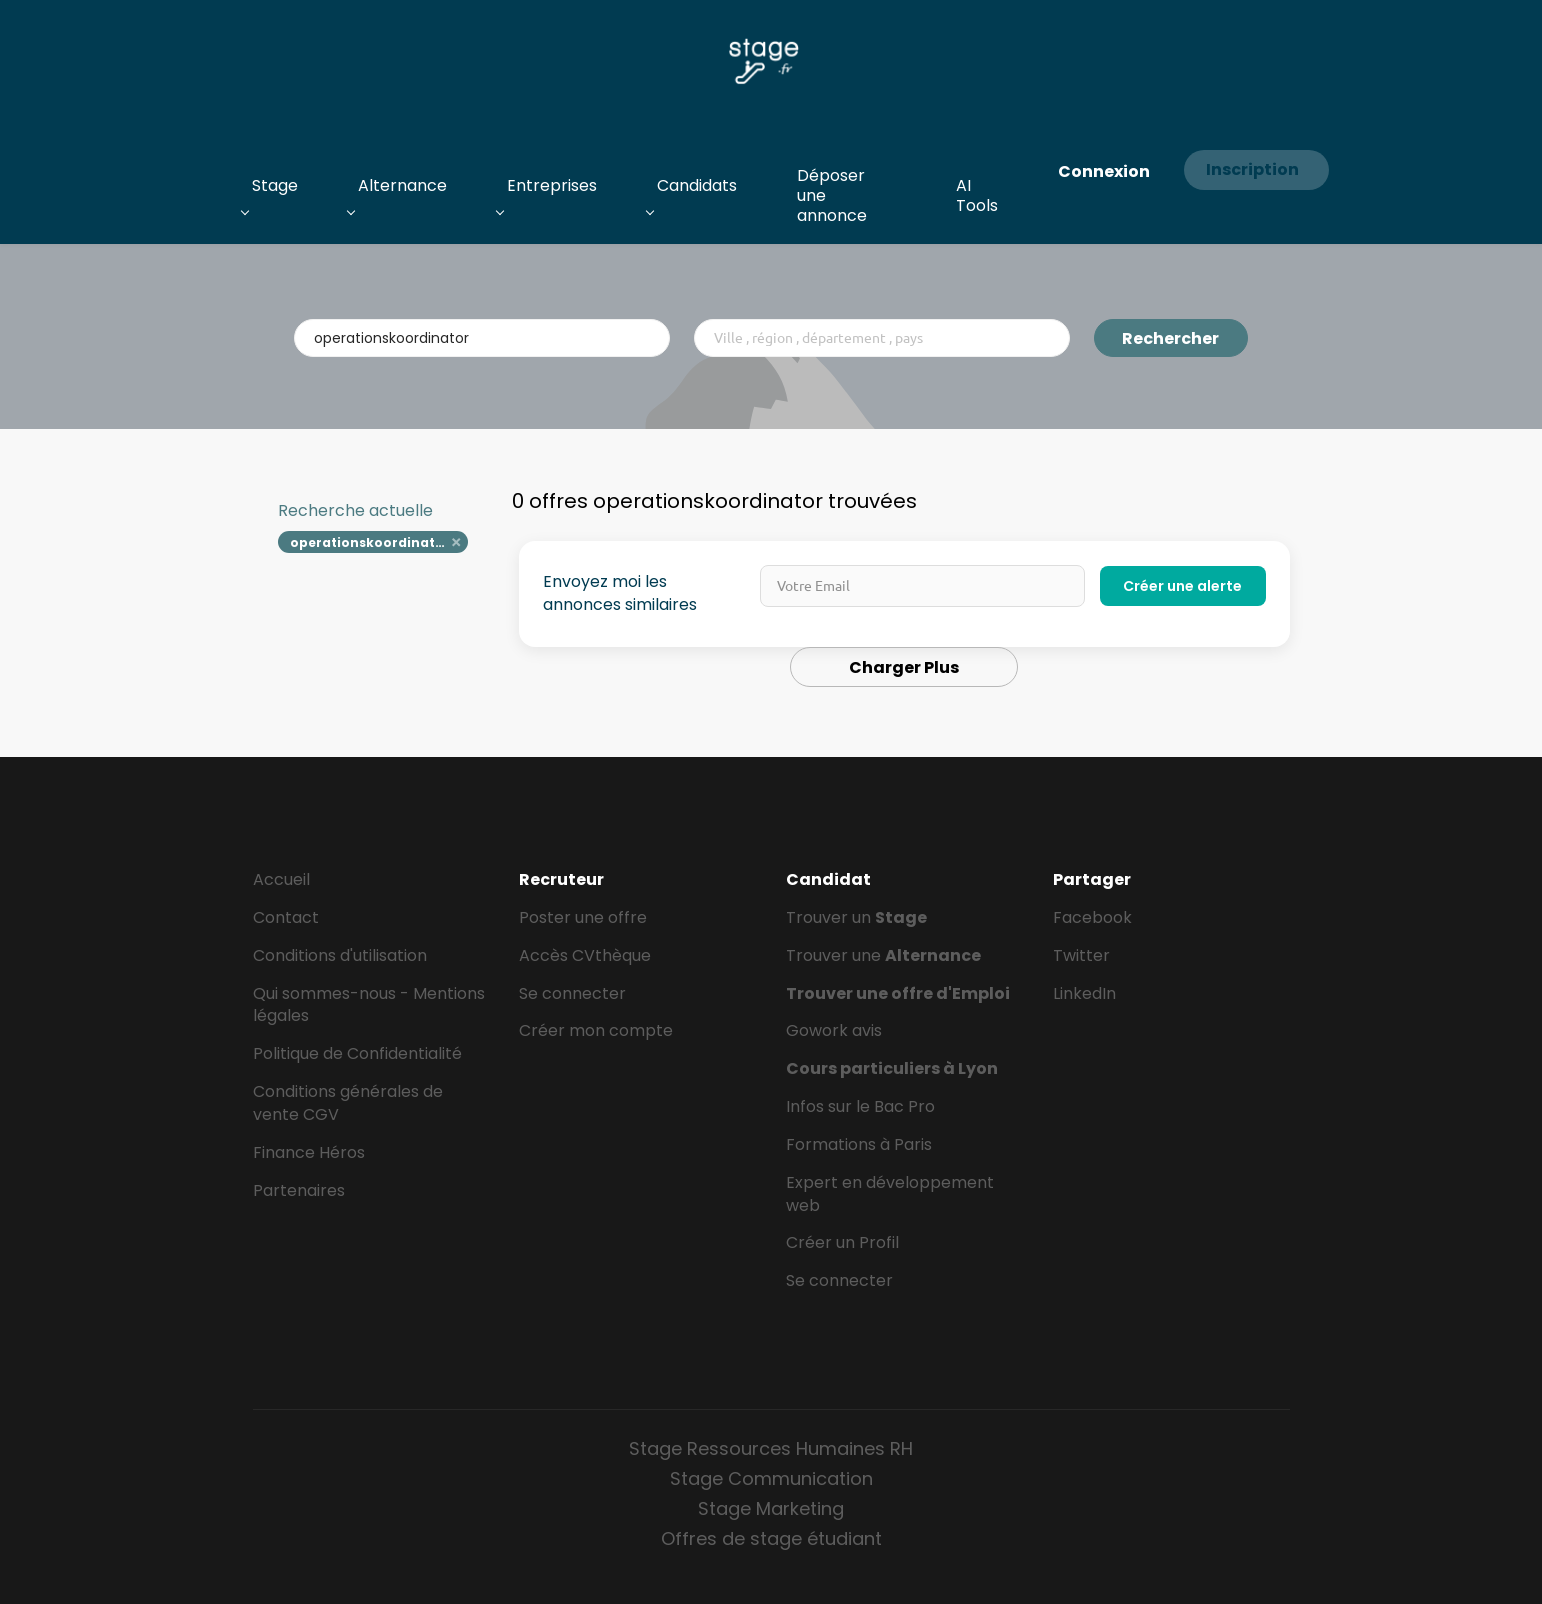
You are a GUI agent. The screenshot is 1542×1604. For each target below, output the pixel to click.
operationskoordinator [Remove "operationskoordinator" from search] (370, 542)
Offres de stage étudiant (771, 1538)
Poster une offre (583, 917)
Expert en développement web (890, 1194)
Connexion (1104, 171)
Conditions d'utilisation (340, 955)
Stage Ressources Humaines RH (771, 1448)
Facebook (1092, 917)
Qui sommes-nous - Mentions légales (369, 1005)
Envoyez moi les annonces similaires (620, 593)
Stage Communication (771, 1478)
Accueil (281, 879)
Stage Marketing (771, 1508)
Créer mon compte (596, 1030)
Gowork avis (834, 1030)
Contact (286, 917)
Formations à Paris (859, 1144)
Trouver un (856, 917)
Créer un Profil (842, 1242)
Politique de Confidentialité (357, 1053)
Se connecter (572, 993)
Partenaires (299, 1190)
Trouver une (883, 955)
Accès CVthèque (585, 955)
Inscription (1252, 169)
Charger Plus (904, 667)
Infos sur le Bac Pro (860, 1106)
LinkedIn (1084, 993)
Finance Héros (309, 1152)
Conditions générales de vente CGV (348, 1103)
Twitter (1081, 955)
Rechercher (1170, 338)
